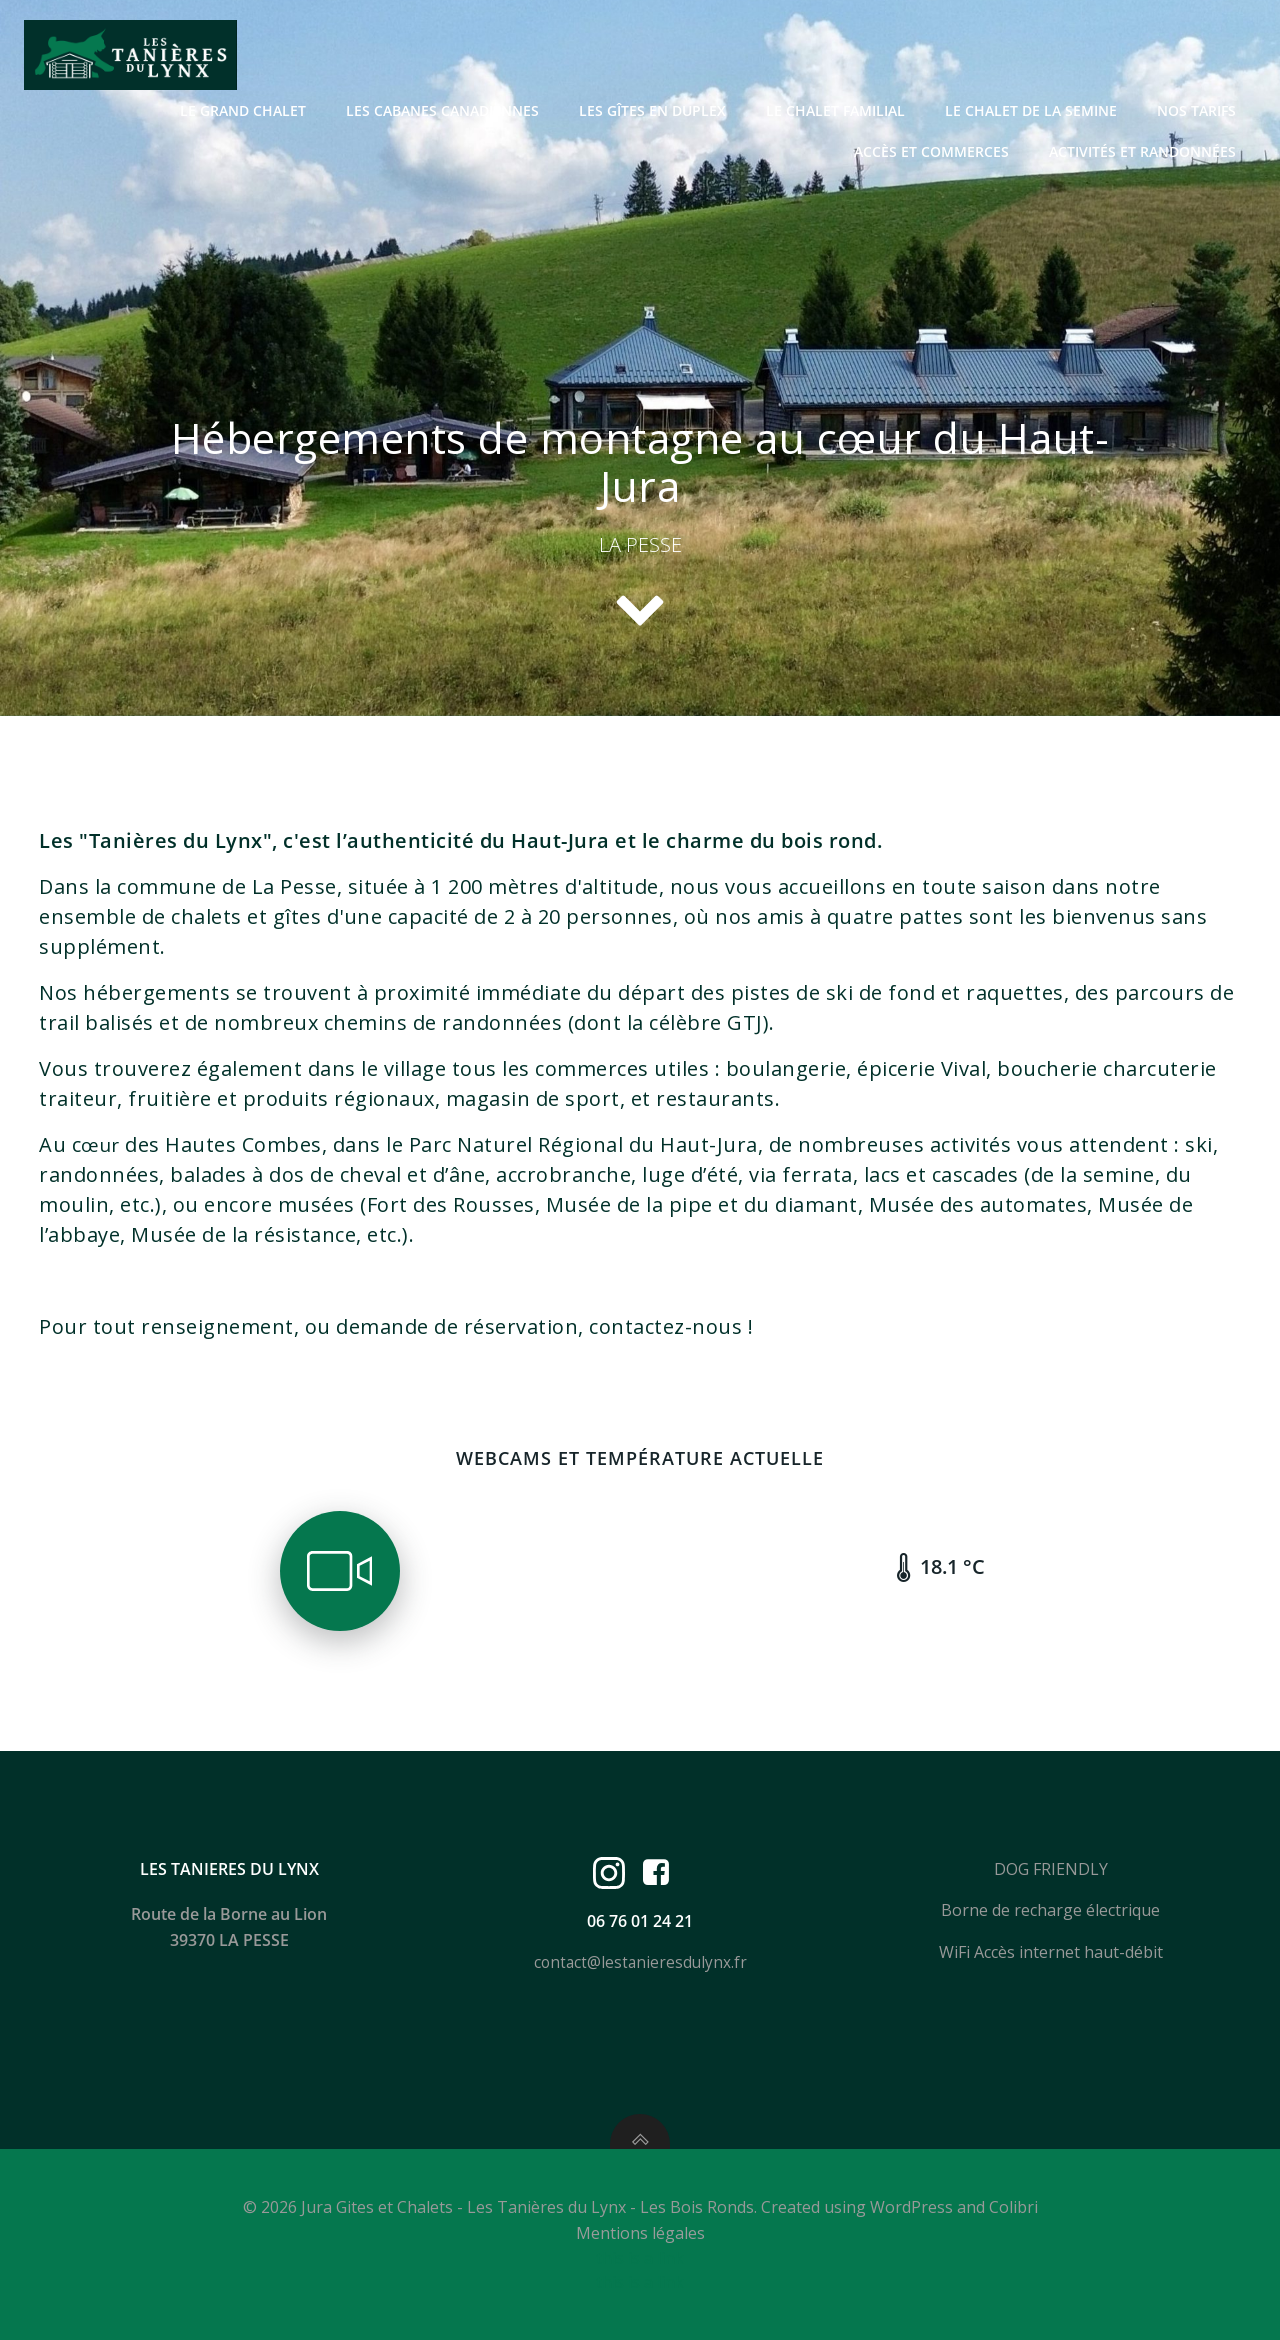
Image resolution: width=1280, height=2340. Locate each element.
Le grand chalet (243, 110)
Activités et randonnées (1142, 151)
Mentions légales (640, 2233)
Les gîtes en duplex (652, 110)
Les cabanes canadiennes (442, 110)
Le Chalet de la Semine (1031, 110)
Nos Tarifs (1196, 110)
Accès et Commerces (931, 151)
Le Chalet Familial (835, 110)
